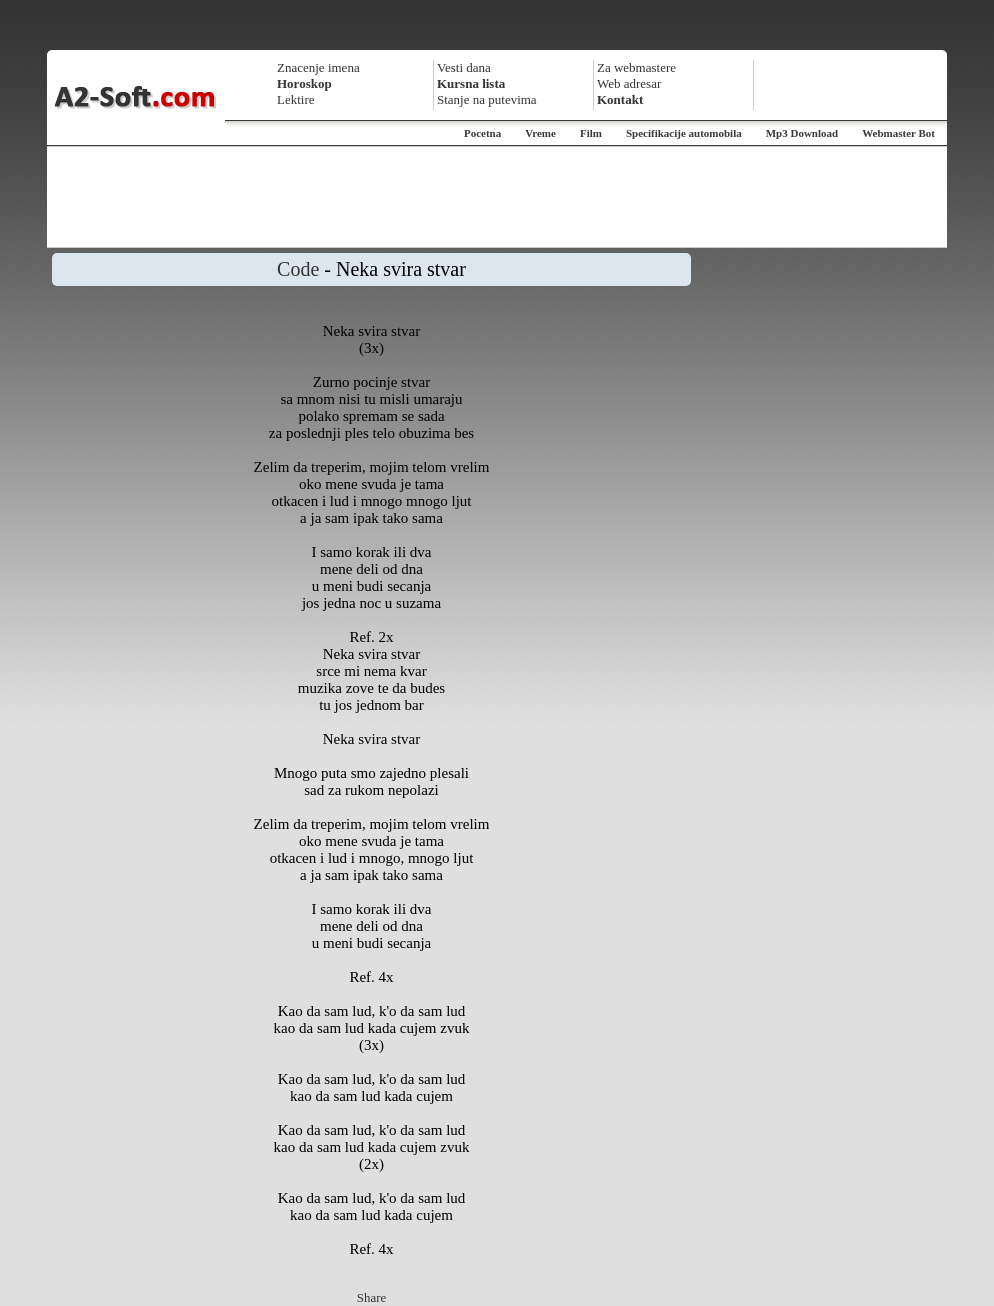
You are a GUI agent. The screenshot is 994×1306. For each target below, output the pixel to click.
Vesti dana (464, 67)
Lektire (296, 99)
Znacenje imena (318, 67)
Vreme (540, 133)
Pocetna (482, 133)
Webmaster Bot (898, 133)
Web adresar (629, 83)
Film (591, 133)
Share (372, 1297)
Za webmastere (636, 67)
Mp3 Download (802, 133)
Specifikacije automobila (684, 133)
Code (298, 269)
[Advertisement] (497, 197)
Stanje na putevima (487, 99)
